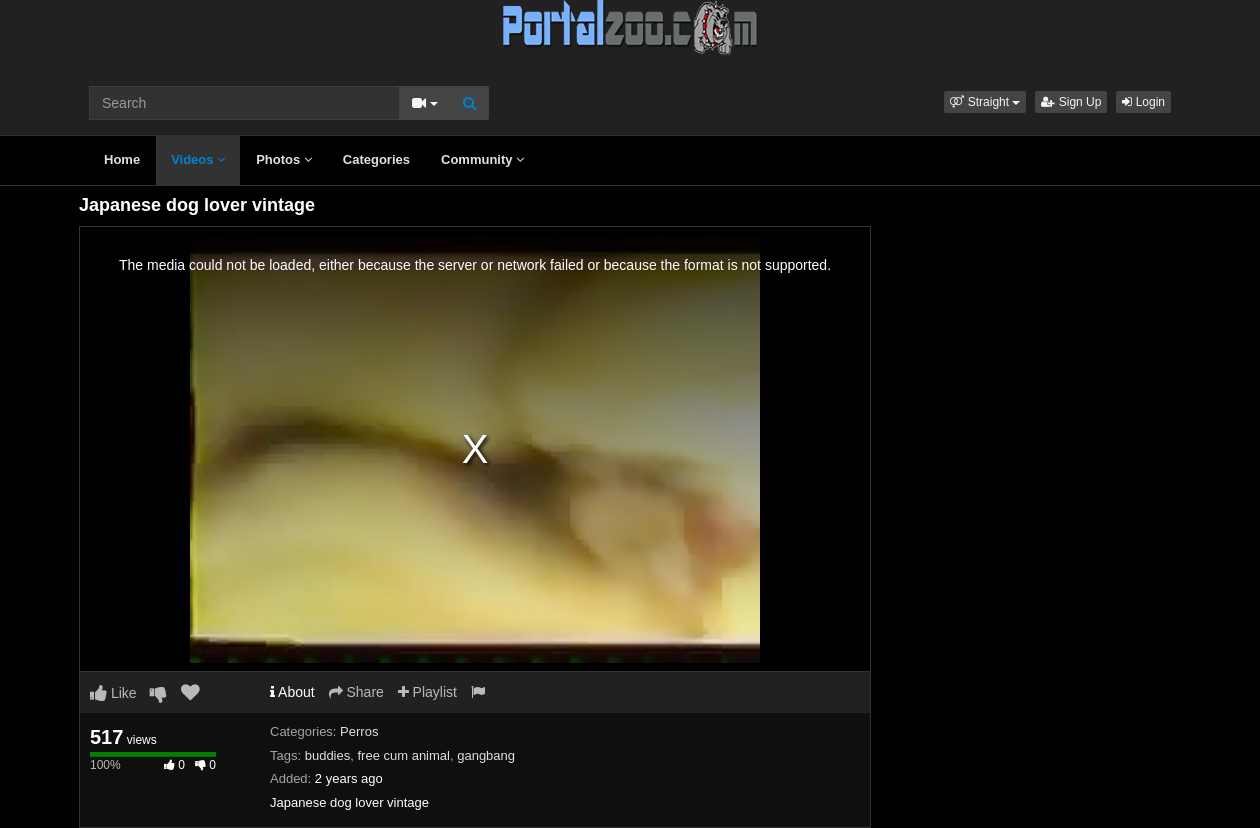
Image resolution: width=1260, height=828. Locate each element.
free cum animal (403, 755)
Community (482, 159)
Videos (198, 159)
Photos (284, 159)
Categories (376, 159)
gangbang (486, 755)
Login (1143, 102)
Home (122, 159)
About (292, 692)
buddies (328, 755)
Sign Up (1071, 102)
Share (356, 692)
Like (113, 693)
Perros (359, 731)
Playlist (427, 692)
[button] (985, 102)
